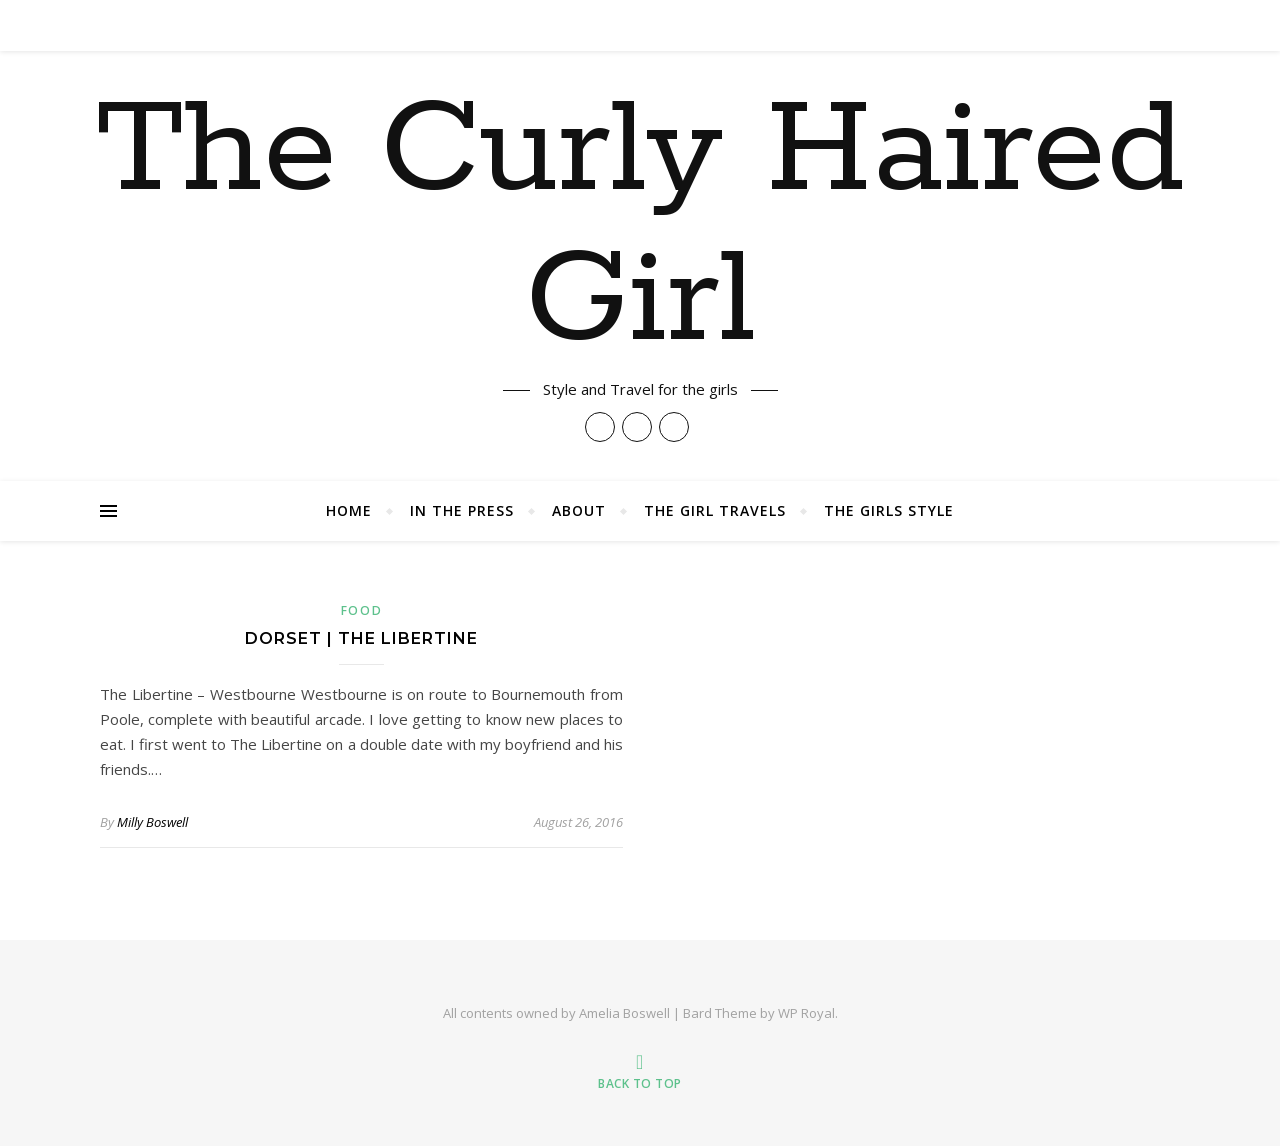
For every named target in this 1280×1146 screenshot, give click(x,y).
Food (362, 610)
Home (349, 510)
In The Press (462, 510)
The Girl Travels (715, 510)
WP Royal (806, 1013)
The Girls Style (889, 510)
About (579, 510)
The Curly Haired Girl (640, 227)
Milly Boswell (152, 822)
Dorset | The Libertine (361, 638)
